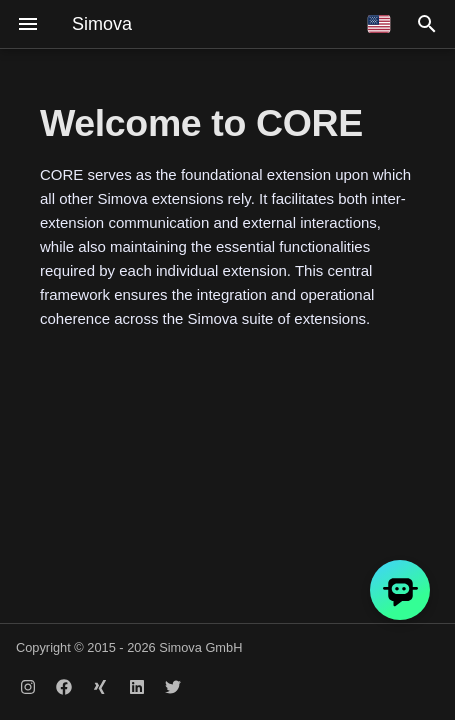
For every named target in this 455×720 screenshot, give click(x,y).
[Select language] (379, 24)
